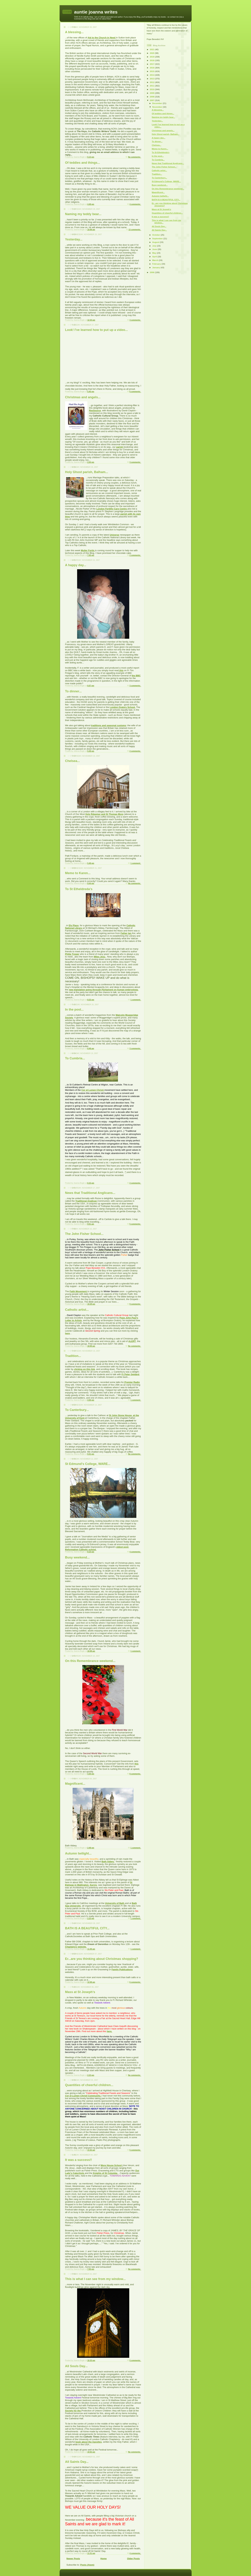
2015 (152, 71)
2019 (152, 57)
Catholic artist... (77, 1309)
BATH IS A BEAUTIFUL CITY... (87, 1928)
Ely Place (74, 925)
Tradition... (73, 1356)
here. (109, 2031)
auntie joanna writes (96, 12)
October (156, 235)
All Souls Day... (76, 2366)
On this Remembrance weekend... (90, 1661)
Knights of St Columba (105, 2173)
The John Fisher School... (84, 1234)
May (154, 253)
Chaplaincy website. (76, 1946)
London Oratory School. (123, 707)
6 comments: (135, 392)
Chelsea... (72, 761)
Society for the (73, 2410)
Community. (83, 2095)
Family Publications (122, 1969)
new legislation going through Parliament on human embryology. (103, 989)
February (157, 264)
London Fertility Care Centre (111, 508)
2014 (152, 75)
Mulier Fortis (88, 550)
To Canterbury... (77, 1410)
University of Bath (115, 1903)
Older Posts (133, 2558)
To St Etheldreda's (79, 889)
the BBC (136, 675)
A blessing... (74, 32)
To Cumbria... (75, 1058)
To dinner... (73, 691)
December (157, 103)
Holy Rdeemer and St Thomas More (104, 814)
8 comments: (135, 1774)
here (67, 1333)
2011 (152, 86)
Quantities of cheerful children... (89, 2085)
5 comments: (135, 1224)
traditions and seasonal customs (108, 725)
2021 (152, 49)
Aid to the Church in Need (102, 37)
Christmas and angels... (83, 397)
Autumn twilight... (78, 1853)
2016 (152, 67)
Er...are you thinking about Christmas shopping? (101, 1959)
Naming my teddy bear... (83, 214)
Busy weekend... (77, 1557)
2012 (152, 82)
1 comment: (135, 863)
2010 (152, 89)
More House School (111, 2165)
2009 (152, 93)
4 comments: (135, 204)
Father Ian (126, 933)
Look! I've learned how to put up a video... (96, 330)
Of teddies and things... (82, 162)
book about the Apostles (88, 2442)
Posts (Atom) (87, 2565)
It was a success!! (78, 2160)
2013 (152, 78)
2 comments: (135, 555)
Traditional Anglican (86, 1201)
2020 (152, 53)
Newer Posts (73, 2558)
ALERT (132, 1341)
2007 (152, 100)
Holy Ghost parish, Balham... (86, 472)
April (155, 256)
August (156, 242)
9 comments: (135, 1304)
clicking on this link (84, 1369)
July (154, 246)
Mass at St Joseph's (80, 1992)
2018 (152, 60)
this (121, 670)
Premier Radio (132, 1382)
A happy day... (75, 565)
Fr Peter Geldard (130, 1374)
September (157, 238)
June (155, 249)
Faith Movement (79, 1291)
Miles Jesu (100, 956)
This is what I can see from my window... (95, 2279)
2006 (152, 272)
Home (103, 2558)
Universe (114, 534)
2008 (152, 96)
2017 (152, 64)
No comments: (134, 157)
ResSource (95, 410)
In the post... (74, 1009)
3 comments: (135, 320)
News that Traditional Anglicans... (90, 1193)
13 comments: (135, 230)
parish (120, 447)
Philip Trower (72, 954)
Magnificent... (75, 1783)
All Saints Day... (77, 2462)
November (157, 107)
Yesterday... (74, 239)
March (155, 260)
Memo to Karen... (78, 873)
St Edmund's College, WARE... (87, 1464)
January (156, 267)
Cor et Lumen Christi (92, 1090)
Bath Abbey (108, 1861)
